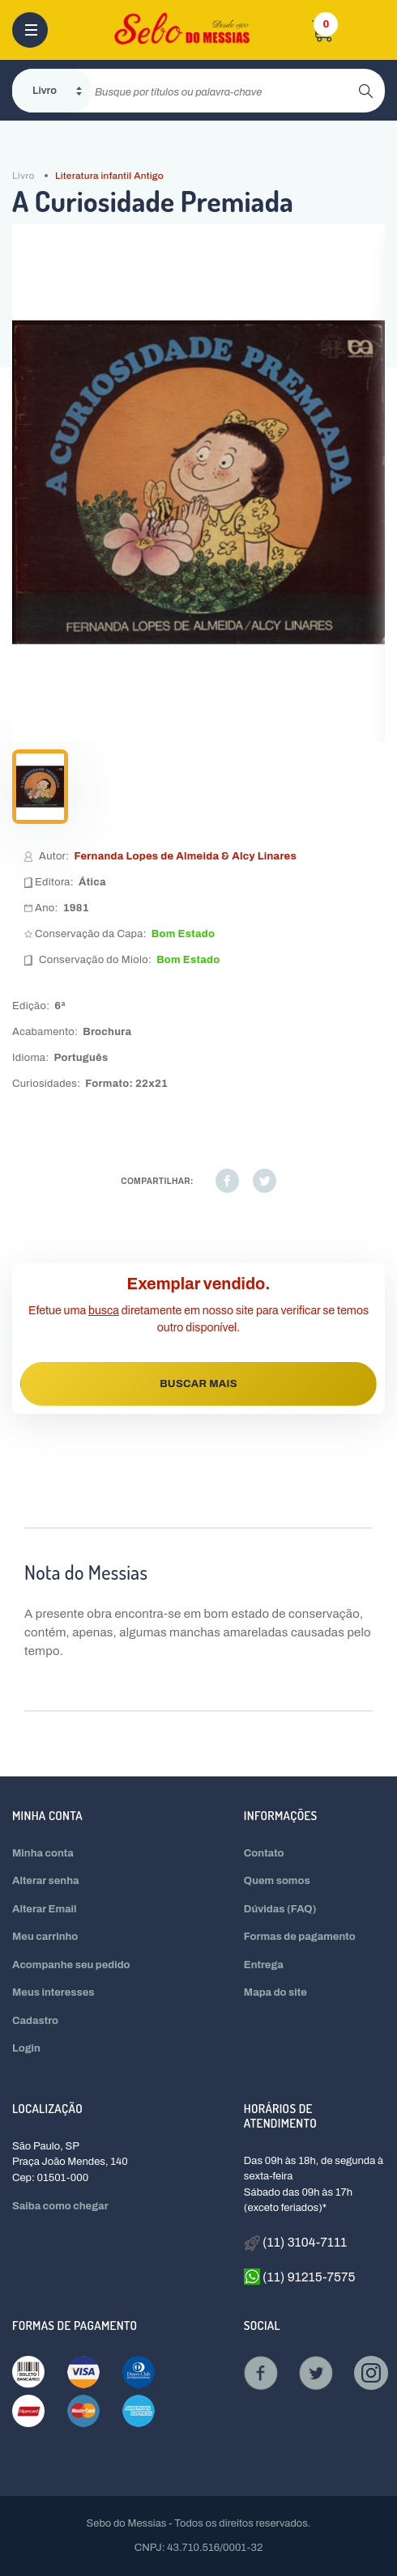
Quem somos (277, 1880)
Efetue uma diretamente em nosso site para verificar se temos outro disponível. (198, 1319)
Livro (23, 175)
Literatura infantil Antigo (109, 175)
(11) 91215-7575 (300, 2276)
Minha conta (43, 1853)
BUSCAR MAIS (198, 1384)
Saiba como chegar (60, 2206)
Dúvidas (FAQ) (280, 1909)
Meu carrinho (45, 1936)
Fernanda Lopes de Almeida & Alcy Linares (185, 856)
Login (26, 2048)
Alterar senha (45, 1880)
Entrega (264, 1965)
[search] (225, 90)
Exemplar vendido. (199, 1283)
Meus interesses (53, 1992)
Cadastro (35, 2020)
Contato (264, 1853)
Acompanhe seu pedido (71, 1965)
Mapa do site (275, 1992)
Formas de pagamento (300, 1936)
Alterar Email (44, 1909)
